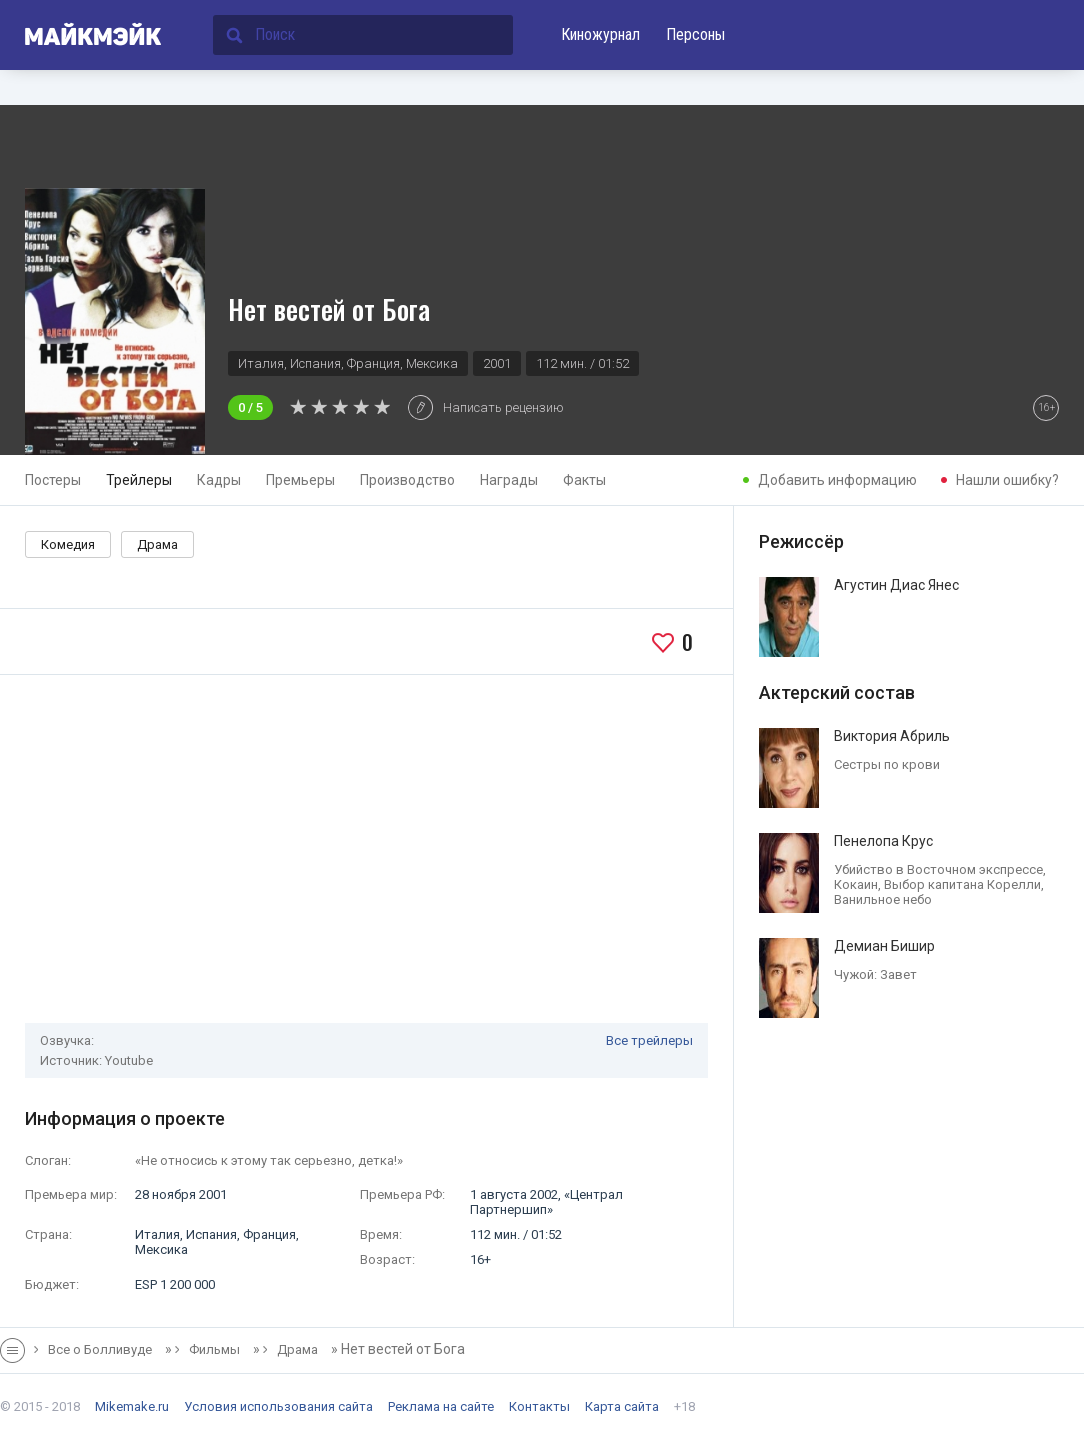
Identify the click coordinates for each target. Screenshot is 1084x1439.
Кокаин (856, 884)
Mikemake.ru (132, 1406)
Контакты (539, 1406)
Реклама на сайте (441, 1406)
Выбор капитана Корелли (962, 884)
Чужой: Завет (875, 974)
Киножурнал (600, 34)
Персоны (695, 34)
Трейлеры (139, 480)
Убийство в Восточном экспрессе (938, 869)
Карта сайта (622, 1406)
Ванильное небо (883, 899)
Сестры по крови (887, 764)
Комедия (68, 544)
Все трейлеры (649, 1040)
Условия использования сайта (278, 1406)
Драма (157, 544)
